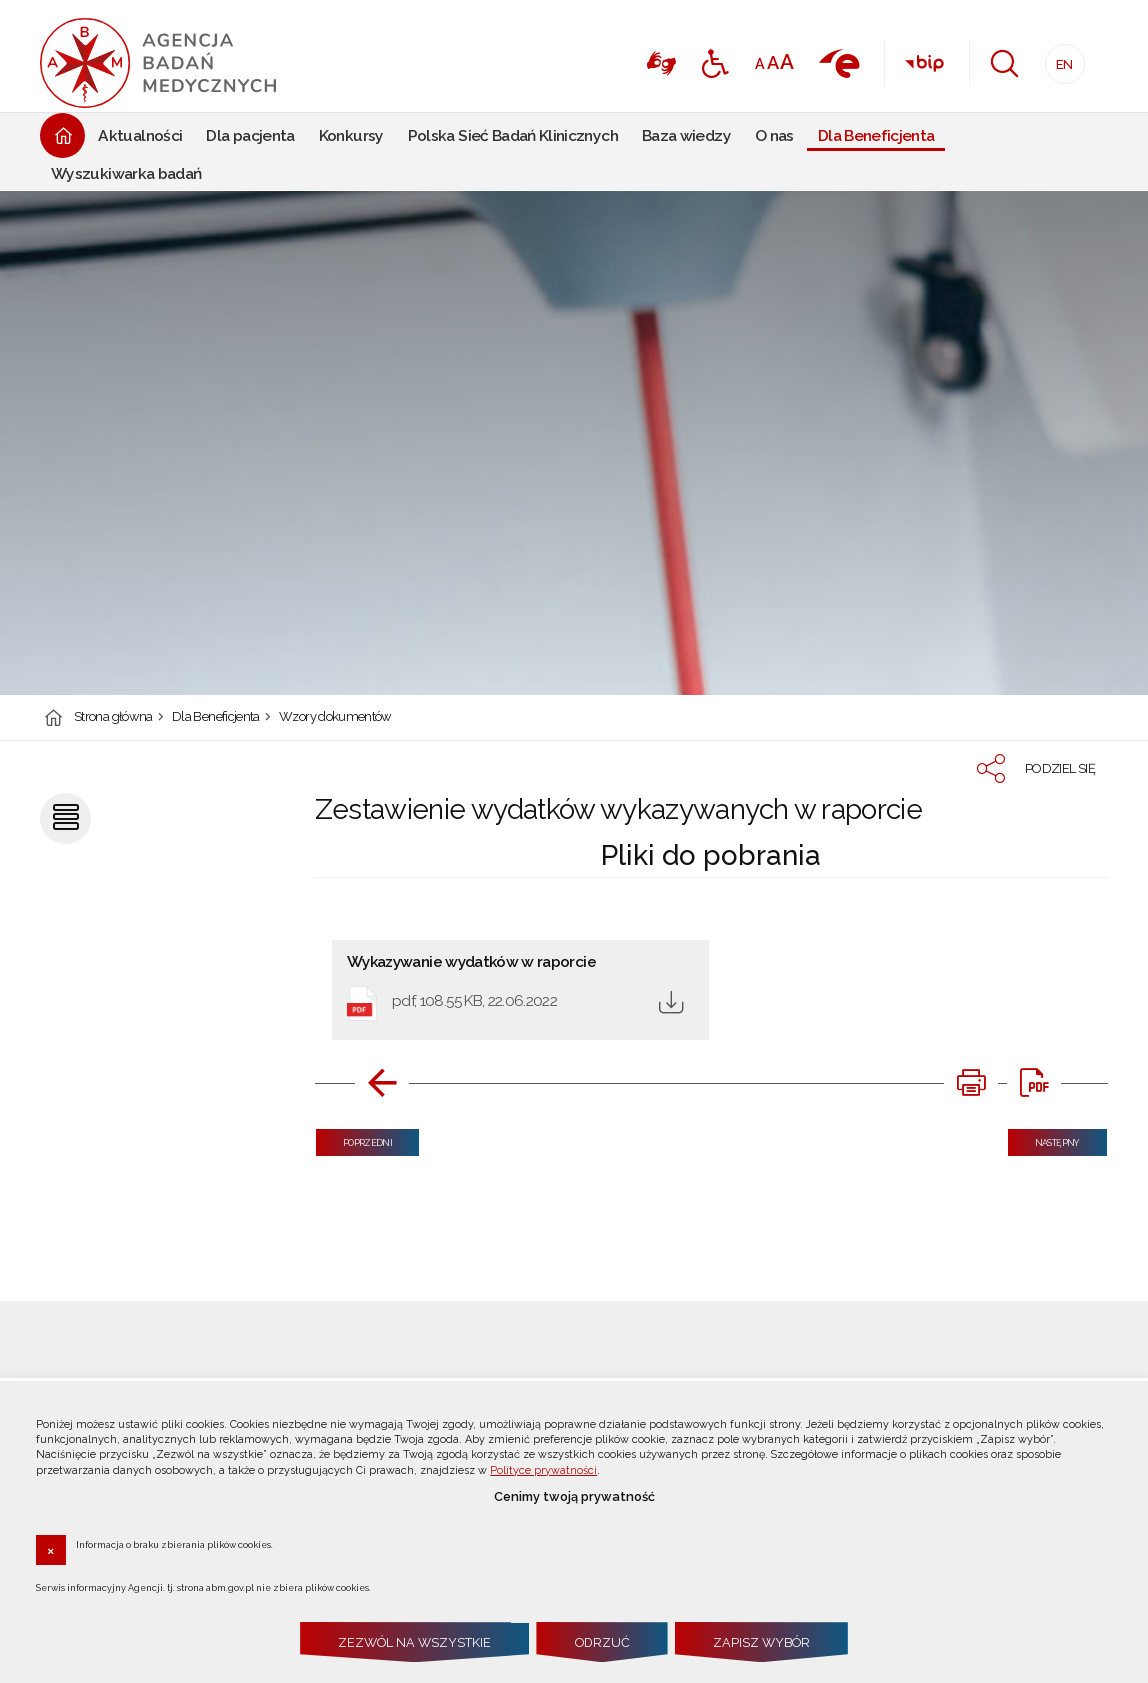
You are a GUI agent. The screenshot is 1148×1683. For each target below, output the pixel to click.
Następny (1044, 1138)
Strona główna (113, 717)
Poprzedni (354, 1138)
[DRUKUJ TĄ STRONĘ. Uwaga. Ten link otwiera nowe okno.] (971, 1083)
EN (1059, 58)
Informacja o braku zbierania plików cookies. (174, 1544)
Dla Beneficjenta (216, 717)
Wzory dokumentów (335, 717)
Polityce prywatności (543, 1470)
